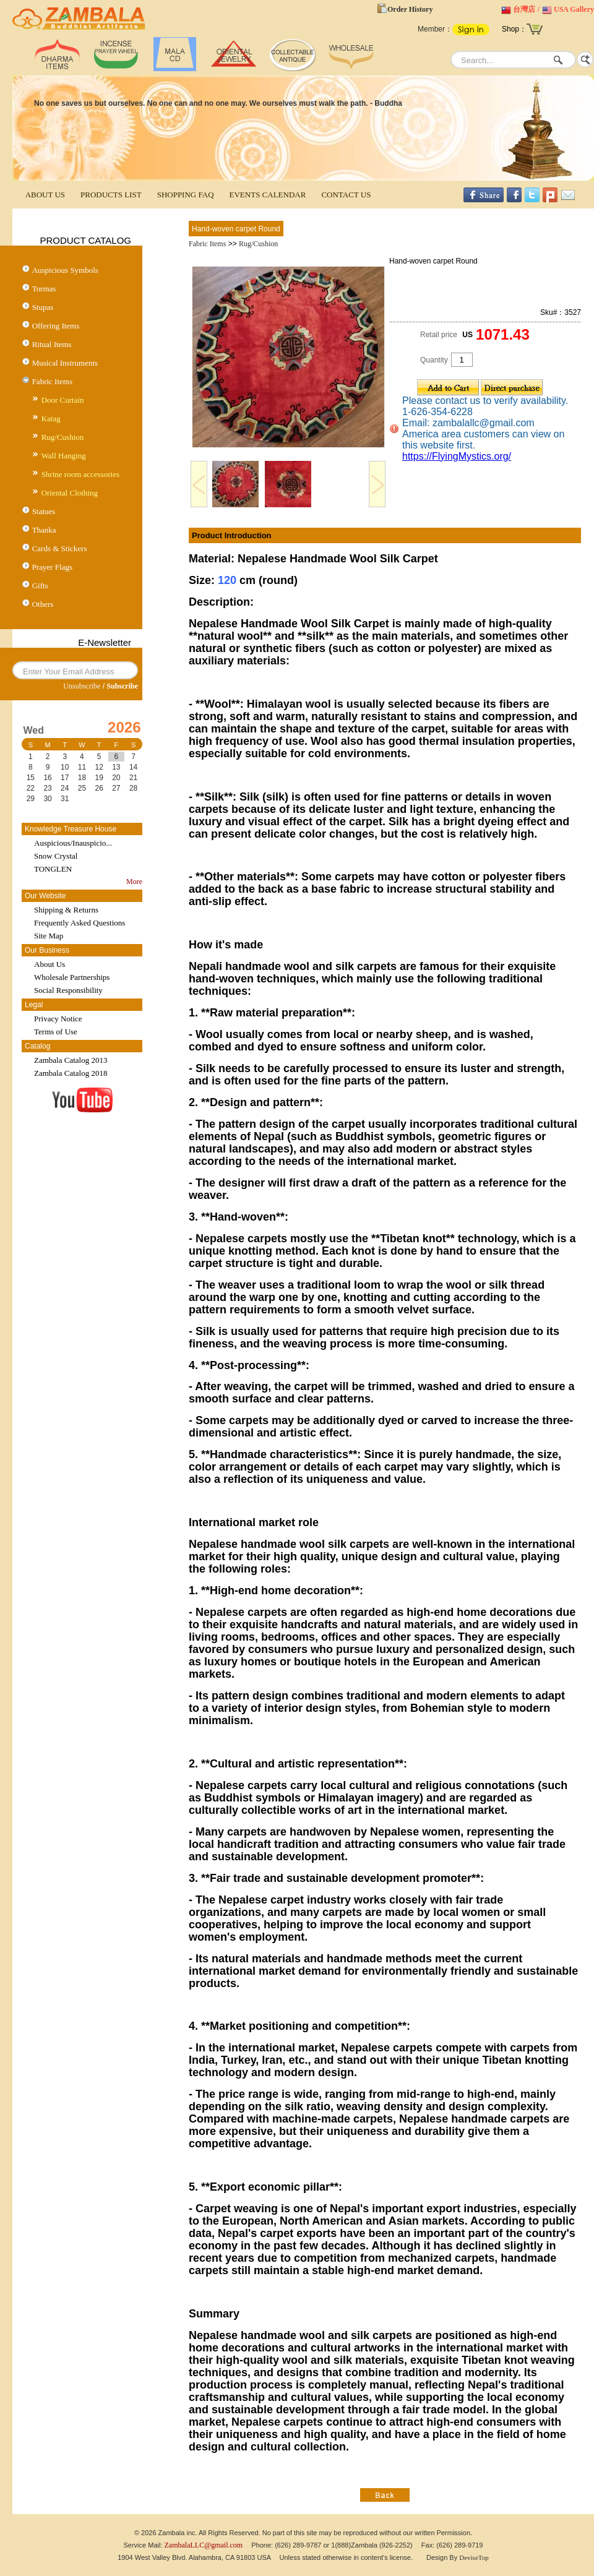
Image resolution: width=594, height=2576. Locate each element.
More (134, 881)
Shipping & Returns (66, 909)
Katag (51, 418)
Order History (410, 9)
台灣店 (524, 9)
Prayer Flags (52, 567)
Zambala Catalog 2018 (70, 1073)
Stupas (43, 307)
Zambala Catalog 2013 (70, 1060)
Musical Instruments (65, 362)
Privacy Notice (58, 1018)
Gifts (40, 585)
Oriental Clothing (69, 492)
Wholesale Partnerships (72, 977)
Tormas (44, 288)
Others (43, 604)
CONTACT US (346, 194)
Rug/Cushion (62, 437)
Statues (44, 511)
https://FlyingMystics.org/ (456, 456)
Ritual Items (52, 344)
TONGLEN (53, 869)
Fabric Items (52, 381)
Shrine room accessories (80, 474)
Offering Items (56, 325)
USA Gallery (574, 9)
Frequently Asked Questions (79, 922)
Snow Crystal (55, 856)
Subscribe (122, 686)
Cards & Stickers (59, 548)
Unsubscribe (81, 686)
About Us (49, 964)
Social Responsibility (68, 990)
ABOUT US (45, 194)
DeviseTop (474, 2557)
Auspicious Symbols (65, 270)
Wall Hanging (63, 455)
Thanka (44, 530)
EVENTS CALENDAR (268, 194)
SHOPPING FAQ (185, 194)
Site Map (48, 935)
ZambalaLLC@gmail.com (204, 2545)
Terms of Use (55, 1031)
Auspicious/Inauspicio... (73, 843)
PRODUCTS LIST (111, 194)
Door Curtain (62, 400)
